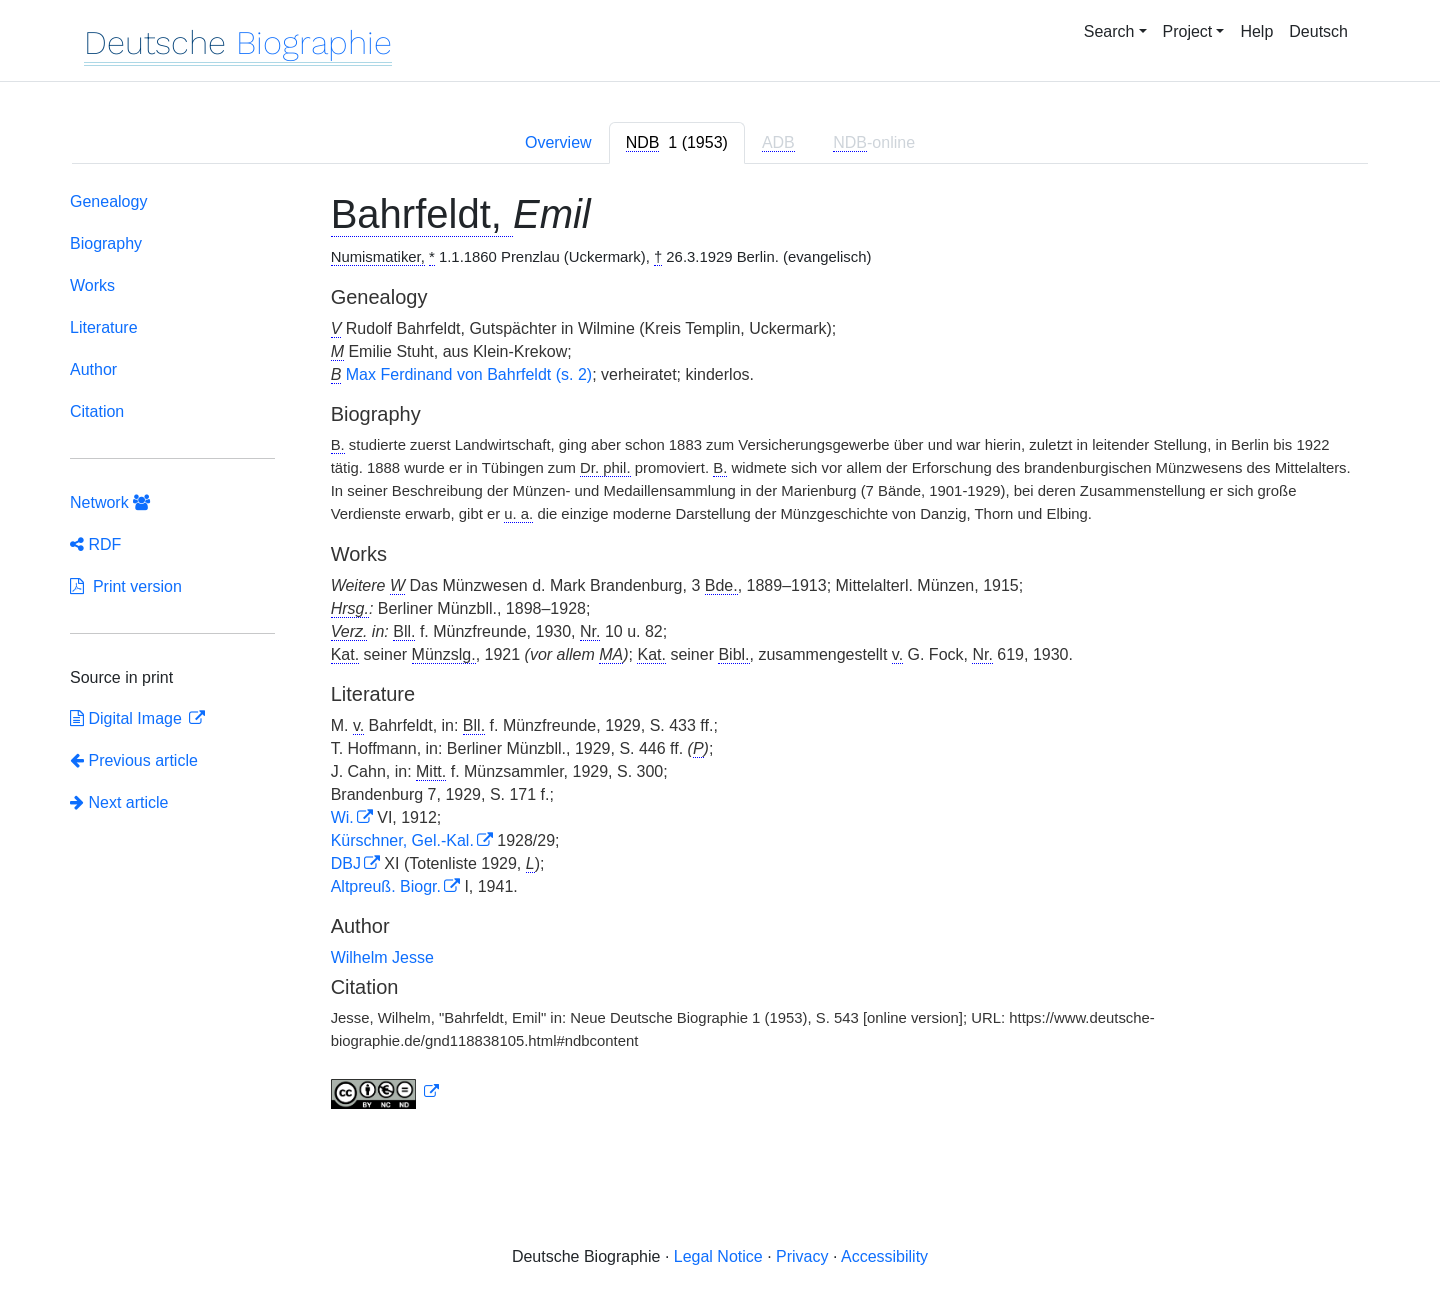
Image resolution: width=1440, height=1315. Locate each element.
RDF (95, 544)
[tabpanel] (720, 654)
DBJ (346, 863)
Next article (119, 802)
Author (93, 369)
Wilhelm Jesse (382, 957)
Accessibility (884, 1256)
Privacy (802, 1256)
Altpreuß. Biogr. (386, 886)
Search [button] (1109, 31)
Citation (97, 411)
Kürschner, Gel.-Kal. (402, 840)
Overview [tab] (558, 142)
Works (92, 285)
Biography (106, 243)
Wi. (342, 817)
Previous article (134, 760)
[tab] (677, 143)
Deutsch (1318, 31)
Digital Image (128, 718)
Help (1256, 31)
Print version (126, 586)
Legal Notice (718, 1256)
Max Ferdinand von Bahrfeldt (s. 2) (469, 374)
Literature (104, 327)
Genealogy (108, 201)
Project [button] (1188, 31)
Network (110, 502)
